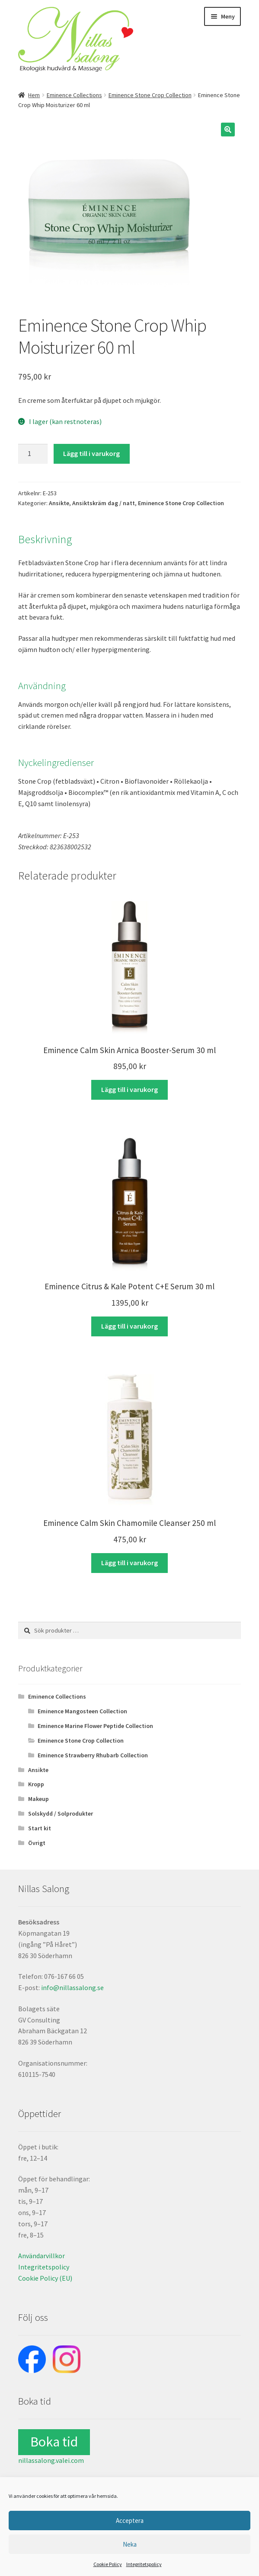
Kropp (36, 1784)
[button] (228, 129)
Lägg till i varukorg (91, 453)
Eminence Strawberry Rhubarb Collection (93, 1755)
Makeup (38, 1799)
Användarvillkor (41, 2255)
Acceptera (130, 2520)
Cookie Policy (107, 2564)
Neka (130, 2544)
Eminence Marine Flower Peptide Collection (95, 1726)
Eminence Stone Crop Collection (150, 95)
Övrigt (36, 1843)
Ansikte (59, 503)
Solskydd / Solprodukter (60, 1813)
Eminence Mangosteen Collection (82, 1711)
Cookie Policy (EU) (45, 2278)
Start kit (39, 1828)
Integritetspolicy (144, 2564)
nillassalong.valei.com (51, 2460)
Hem (34, 95)
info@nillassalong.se (72, 1987)
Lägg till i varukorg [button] (129, 1089)
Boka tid (54, 2441)
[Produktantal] (33, 454)
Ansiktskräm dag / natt (103, 503)
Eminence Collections (74, 95)
